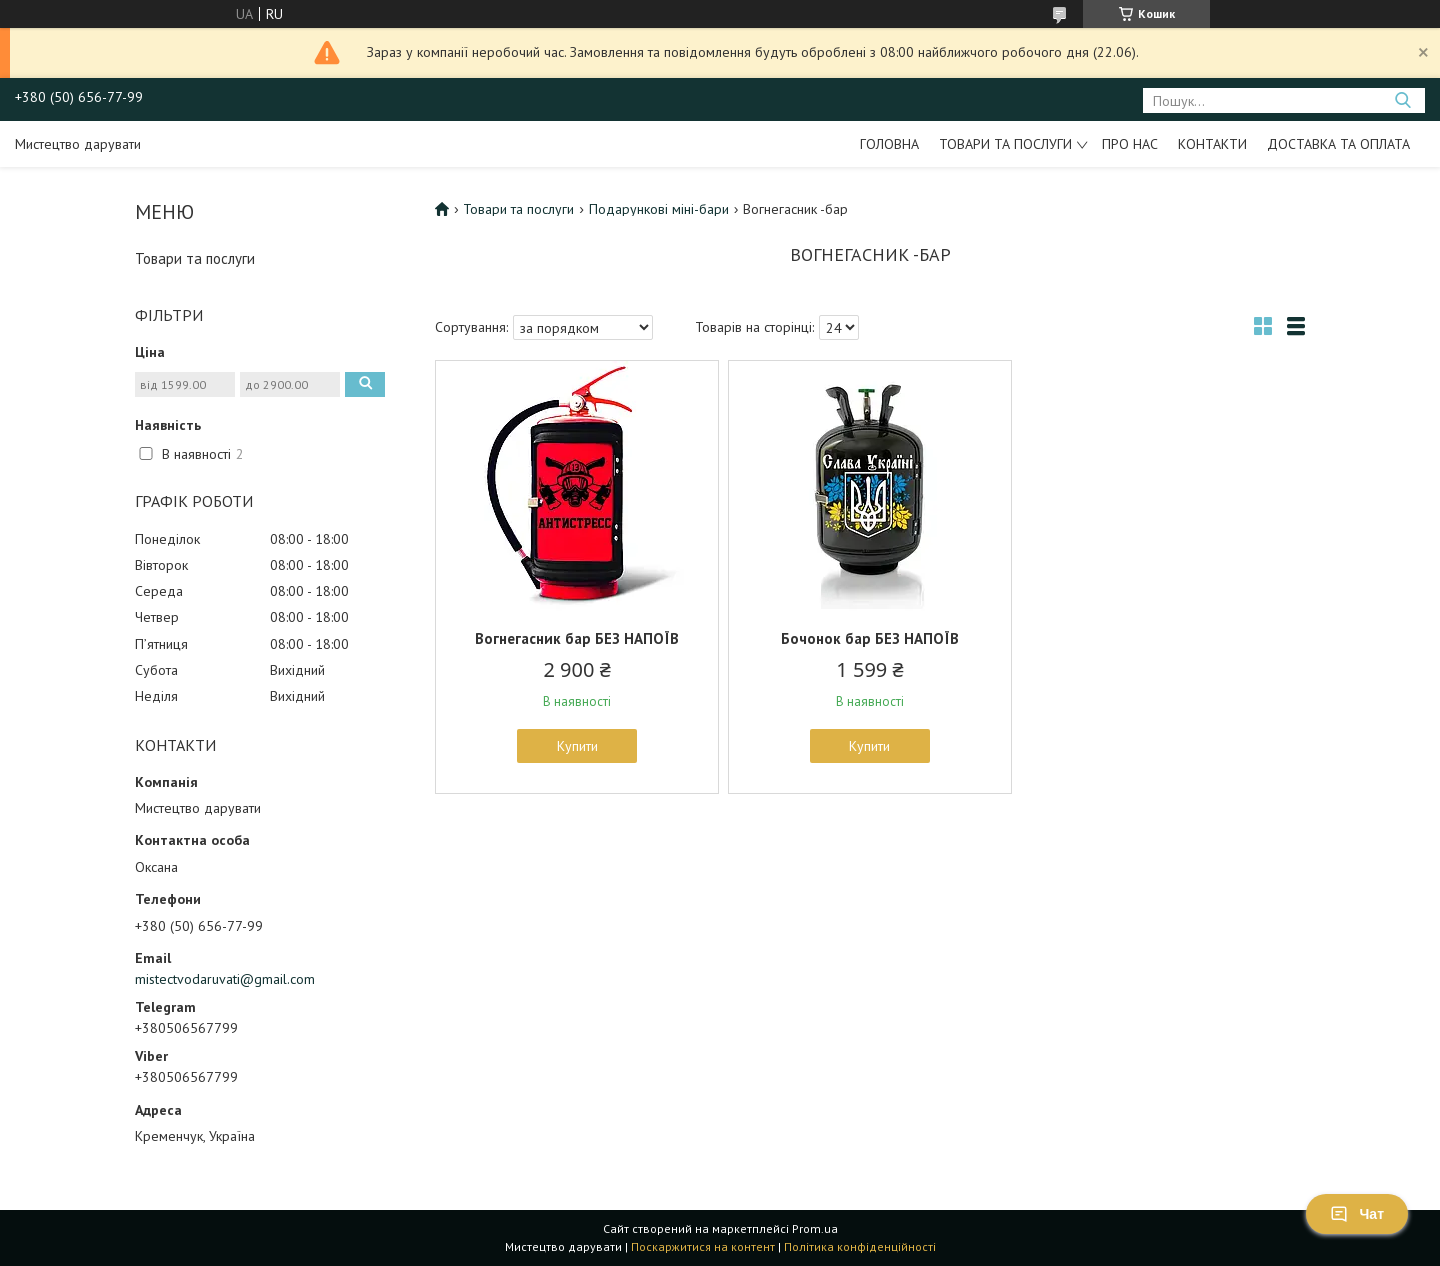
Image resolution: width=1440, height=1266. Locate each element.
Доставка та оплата (1338, 144)
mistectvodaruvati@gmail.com (225, 979)
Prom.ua (815, 1228)
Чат (1357, 1214)
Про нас (1130, 144)
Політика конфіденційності (860, 1246)
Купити (577, 746)
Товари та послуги (1005, 144)
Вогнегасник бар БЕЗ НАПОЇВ (577, 638)
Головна (889, 144)
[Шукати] (1402, 100)
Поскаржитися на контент (703, 1246)
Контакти (1212, 144)
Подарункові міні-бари (659, 209)
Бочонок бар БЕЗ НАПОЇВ (870, 638)
